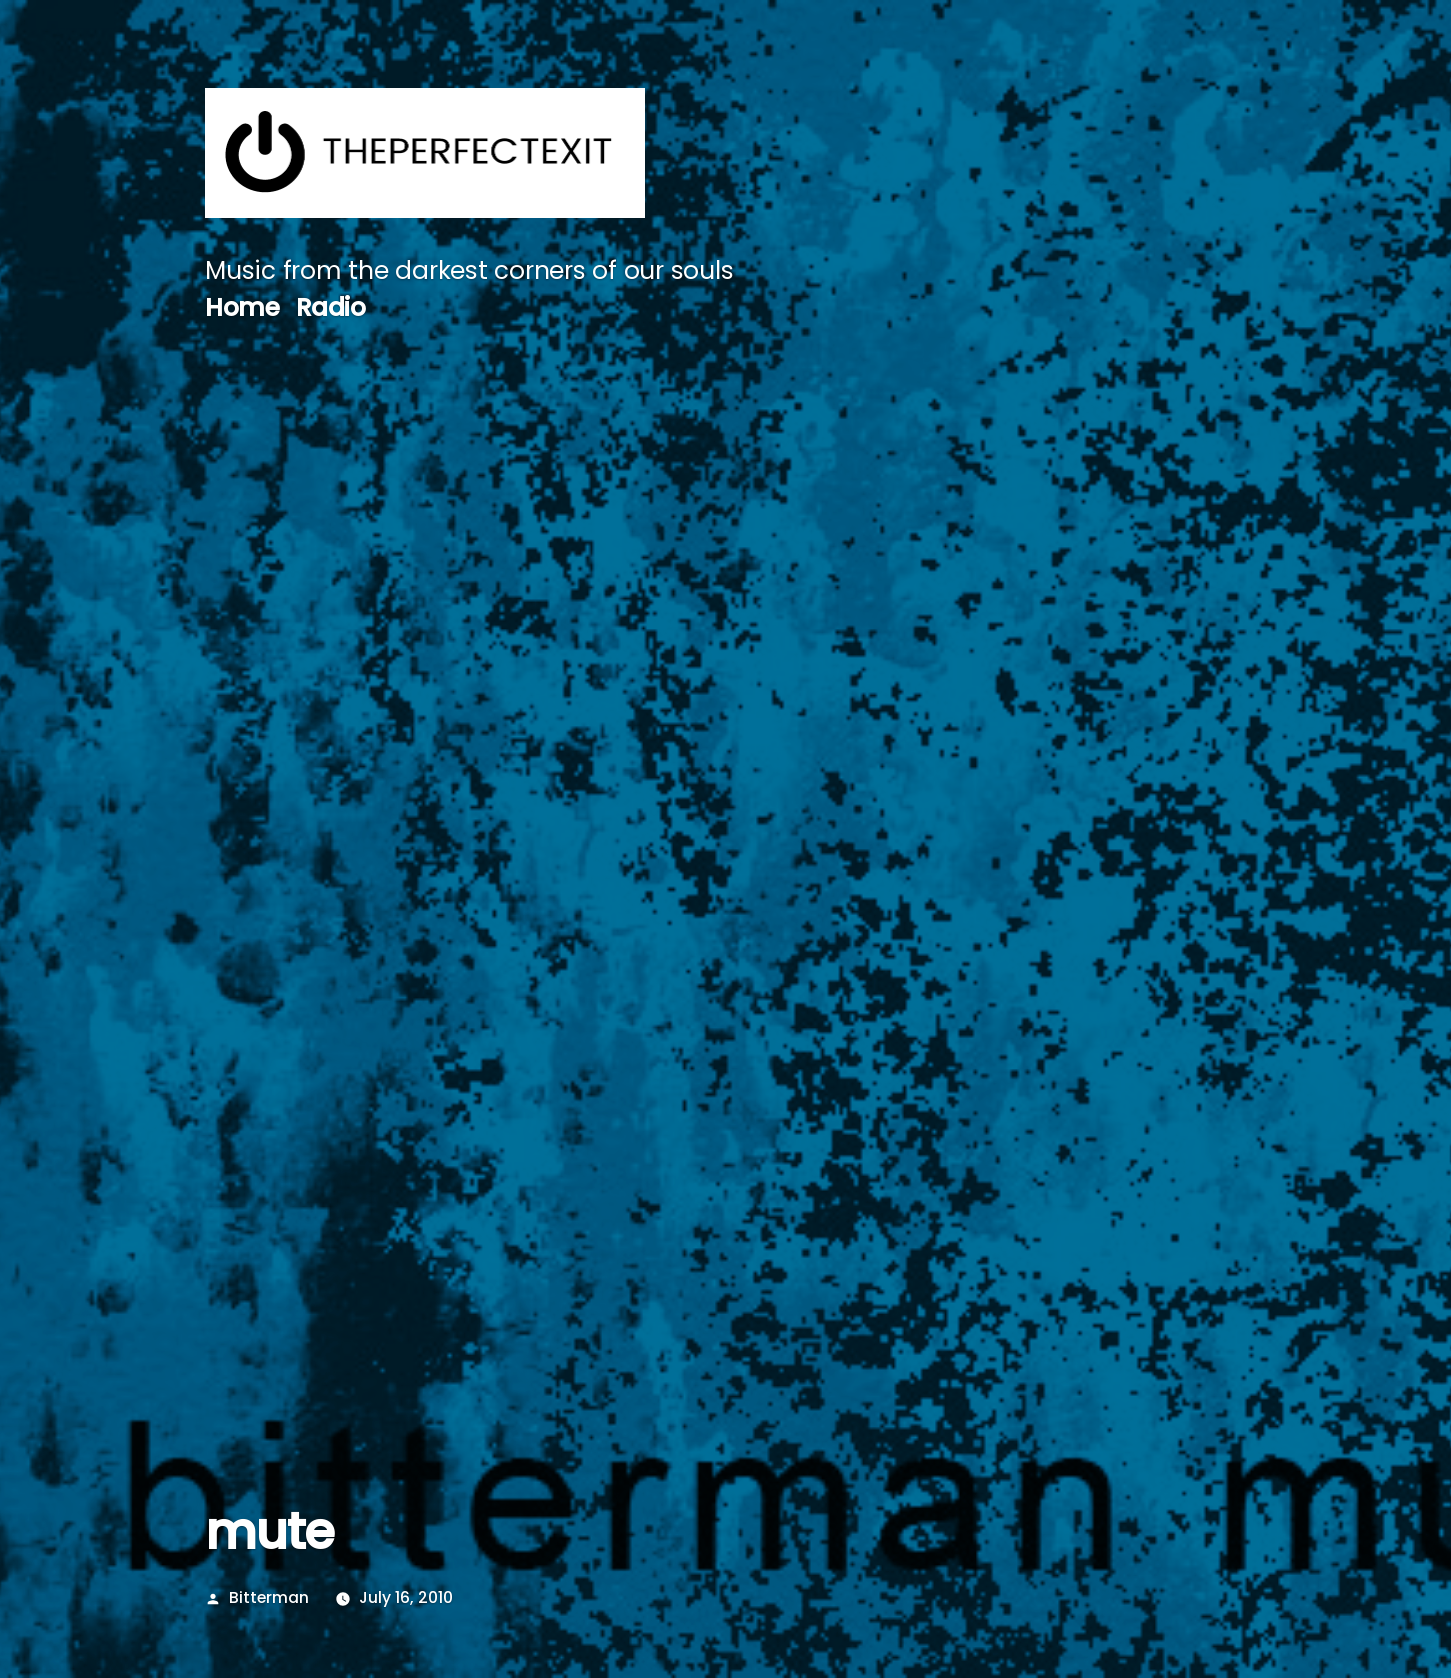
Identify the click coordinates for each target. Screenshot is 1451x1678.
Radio (331, 307)
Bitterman (269, 1597)
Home (242, 307)
